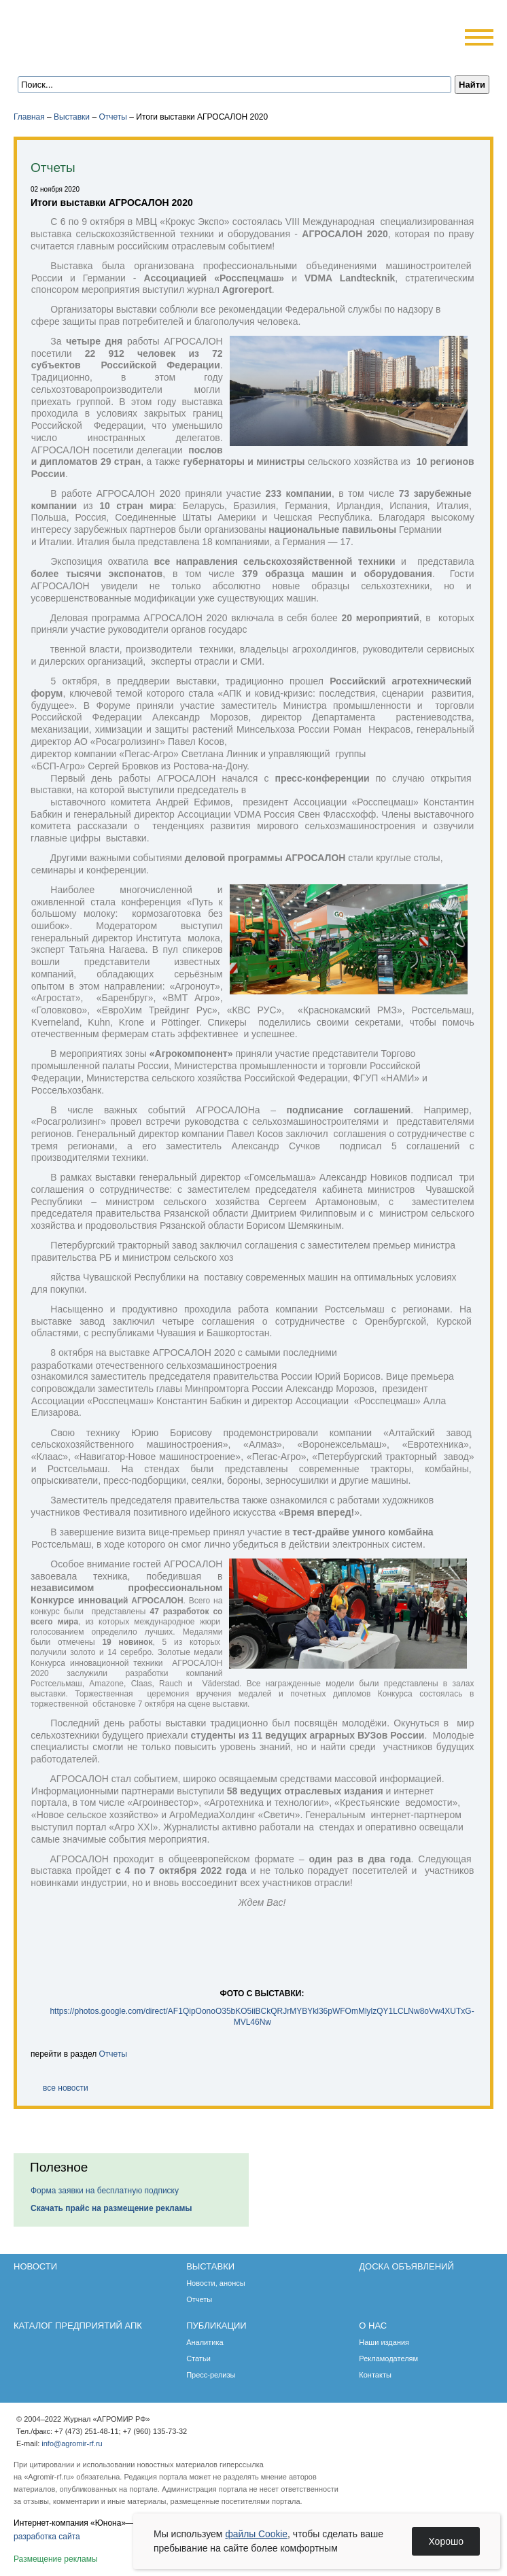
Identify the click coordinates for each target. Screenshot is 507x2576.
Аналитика (204, 2342)
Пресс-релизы (210, 2375)
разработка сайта (47, 2536)
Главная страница (76, 56)
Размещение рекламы (56, 2559)
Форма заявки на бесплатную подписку (105, 2190)
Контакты (375, 2375)
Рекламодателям (388, 2358)
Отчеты (112, 117)
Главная (29, 117)
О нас (373, 2325)
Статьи (198, 2358)
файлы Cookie (256, 2533)
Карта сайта (113, 56)
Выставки (72, 117)
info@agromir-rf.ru (71, 2443)
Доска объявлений (406, 2266)
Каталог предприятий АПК (78, 2325)
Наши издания (384, 2342)
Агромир (100, 31)
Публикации (216, 2325)
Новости (35, 2266)
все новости (65, 2088)
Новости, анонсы (215, 2283)
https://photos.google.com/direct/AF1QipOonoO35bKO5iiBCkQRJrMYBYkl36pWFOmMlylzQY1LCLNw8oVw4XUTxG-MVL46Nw (262, 2016)
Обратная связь (95, 56)
